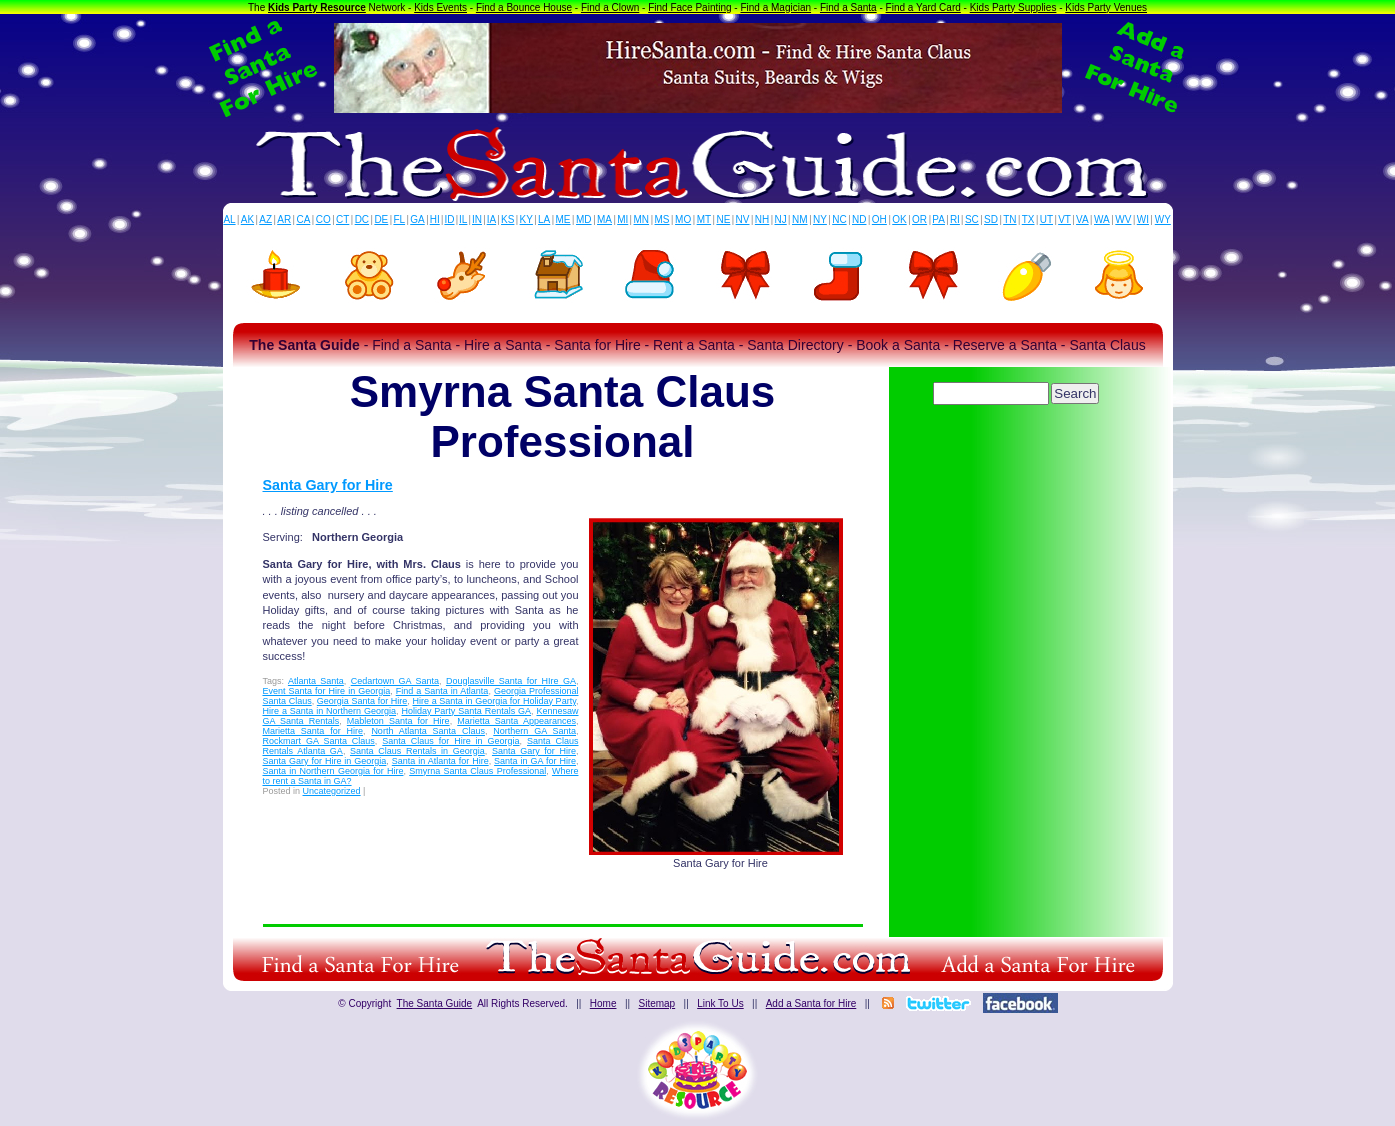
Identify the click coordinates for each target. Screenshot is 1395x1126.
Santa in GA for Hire (535, 761)
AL (229, 219)
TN (1009, 219)
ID (449, 219)
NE (723, 219)
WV (1123, 219)
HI (435, 219)
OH (879, 219)
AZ (265, 219)
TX (1028, 219)
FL (399, 219)
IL (463, 219)
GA (417, 219)
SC (972, 219)
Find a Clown (610, 7)
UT (1046, 219)
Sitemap (656, 1003)
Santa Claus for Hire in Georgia (450, 741)
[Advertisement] (1018, 465)
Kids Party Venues (1106, 7)
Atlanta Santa (316, 681)
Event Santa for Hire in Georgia (327, 691)
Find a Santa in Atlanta (442, 691)
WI (1143, 219)
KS (507, 219)
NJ (780, 219)
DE (381, 219)
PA (938, 219)
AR (284, 219)
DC (362, 219)
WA (1102, 219)
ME (563, 219)
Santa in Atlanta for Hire (440, 761)
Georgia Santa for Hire (362, 701)
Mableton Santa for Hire (398, 721)
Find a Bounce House (524, 7)
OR (919, 219)
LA (544, 219)
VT (1064, 219)
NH (762, 219)
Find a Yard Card (923, 7)
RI (955, 219)
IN (477, 219)
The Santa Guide (435, 1003)
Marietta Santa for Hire (313, 731)
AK (247, 219)
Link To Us (720, 1003)
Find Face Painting (689, 7)
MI (622, 219)
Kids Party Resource (317, 7)
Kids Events (440, 7)
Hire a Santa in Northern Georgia (330, 711)
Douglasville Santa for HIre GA (511, 681)
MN (642, 219)
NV (743, 219)
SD (991, 219)
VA (1082, 219)
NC (839, 219)
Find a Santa (848, 7)
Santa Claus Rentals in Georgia (417, 751)
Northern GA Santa (534, 731)
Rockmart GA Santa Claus (319, 741)
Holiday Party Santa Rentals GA (466, 711)
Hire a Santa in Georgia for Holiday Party (494, 701)
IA (491, 219)
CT (342, 219)
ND (859, 219)
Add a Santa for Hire (811, 1003)
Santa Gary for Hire (328, 485)
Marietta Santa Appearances (516, 721)
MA (604, 219)
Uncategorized (332, 791)
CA (303, 219)
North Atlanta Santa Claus (428, 731)
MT (704, 219)
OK (899, 219)
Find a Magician (775, 7)
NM (800, 219)
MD (584, 219)
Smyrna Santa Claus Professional (477, 771)
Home (603, 1003)
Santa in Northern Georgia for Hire (333, 771)
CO (323, 219)
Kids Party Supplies (1013, 7)
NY (820, 219)
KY (526, 219)
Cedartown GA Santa (395, 681)
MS (662, 219)
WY (1163, 219)
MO (683, 219)
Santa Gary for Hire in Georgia (325, 761)
